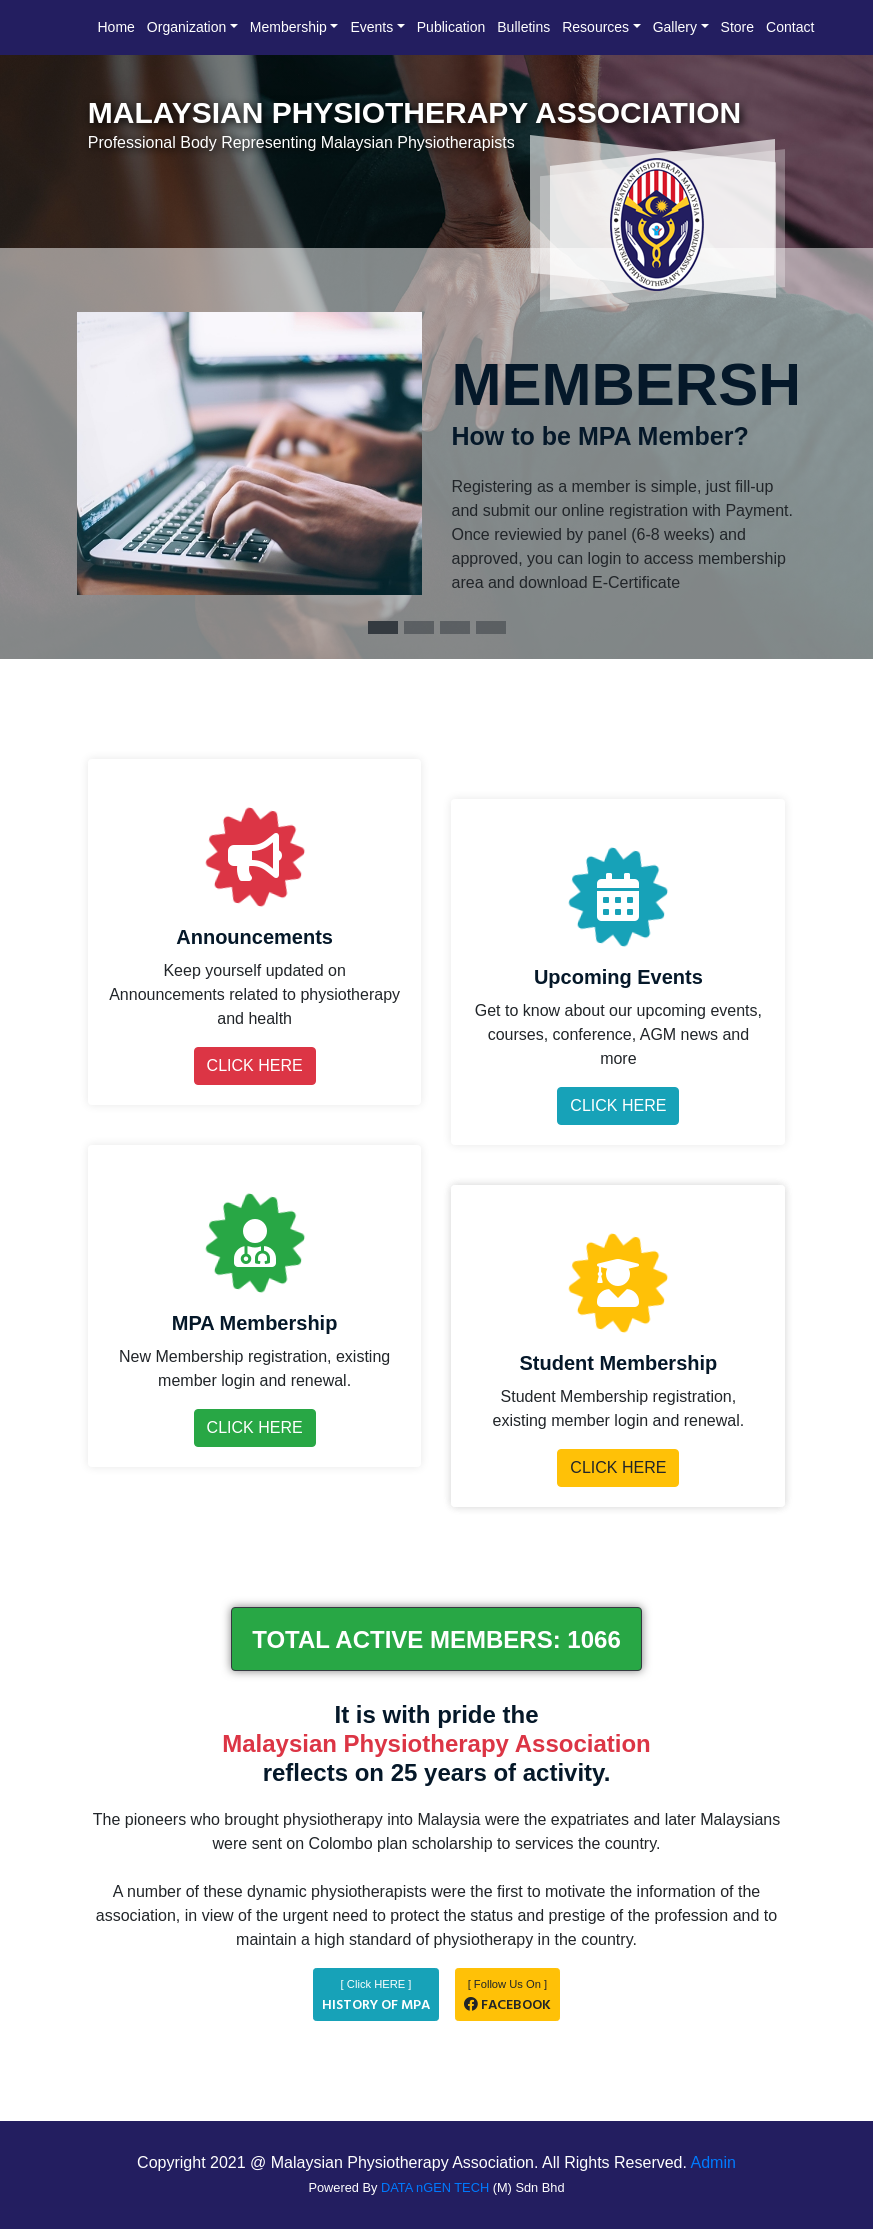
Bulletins (523, 27)
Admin (713, 2162)
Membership (288, 27)
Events (371, 27)
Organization (186, 27)
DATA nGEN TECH (435, 2187)
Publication (451, 27)
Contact (790, 27)
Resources (595, 27)
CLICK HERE (255, 1065)
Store (737, 27)
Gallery (675, 27)
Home (116, 27)
